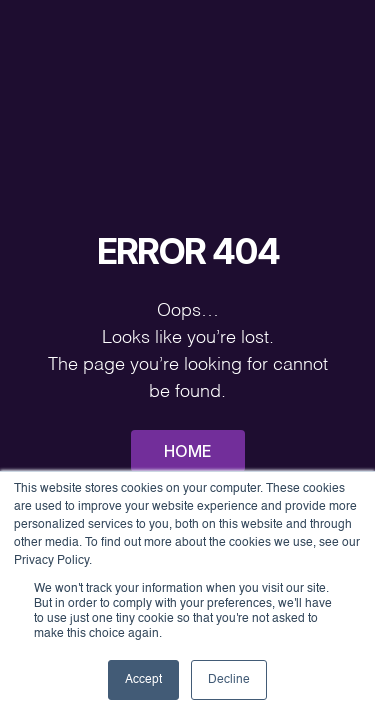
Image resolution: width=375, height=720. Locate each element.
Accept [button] (143, 680)
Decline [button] (229, 680)
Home (188, 451)
